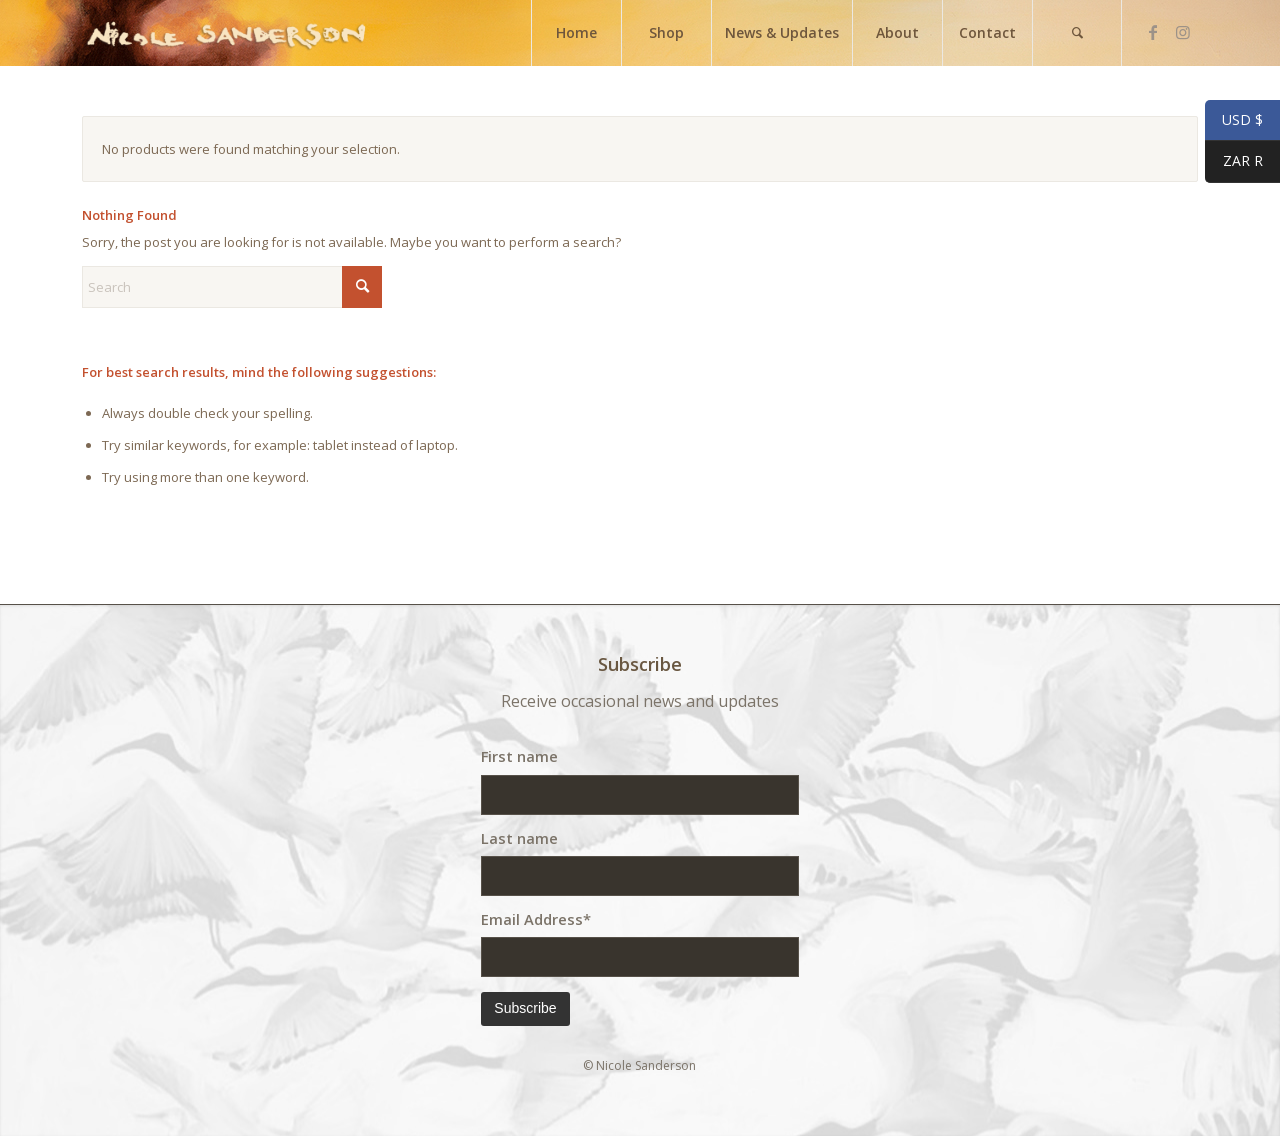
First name (519, 756)
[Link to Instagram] (1183, 32)
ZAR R (1234, 163)
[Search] (1077, 33)
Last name (519, 838)
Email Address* (536, 919)
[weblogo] (226, 33)
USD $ (1234, 121)
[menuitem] (576, 33)
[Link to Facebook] (1153, 32)
